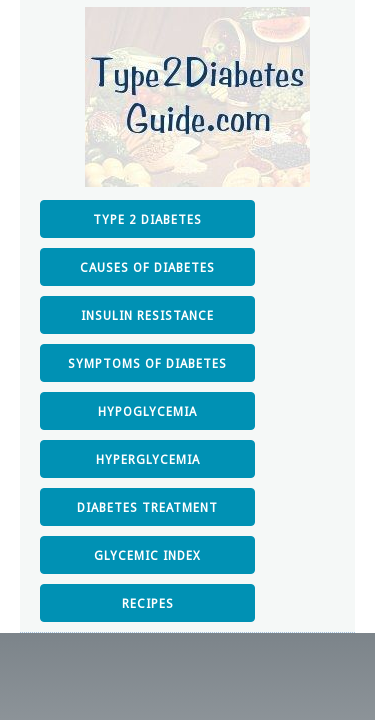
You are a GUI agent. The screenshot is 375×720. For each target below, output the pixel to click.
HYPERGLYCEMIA (148, 460)
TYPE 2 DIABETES (147, 220)
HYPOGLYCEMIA (147, 412)
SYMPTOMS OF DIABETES (147, 364)
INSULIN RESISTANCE (147, 316)
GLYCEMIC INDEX (147, 556)
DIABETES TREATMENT (147, 508)
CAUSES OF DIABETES (147, 268)
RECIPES (148, 604)
